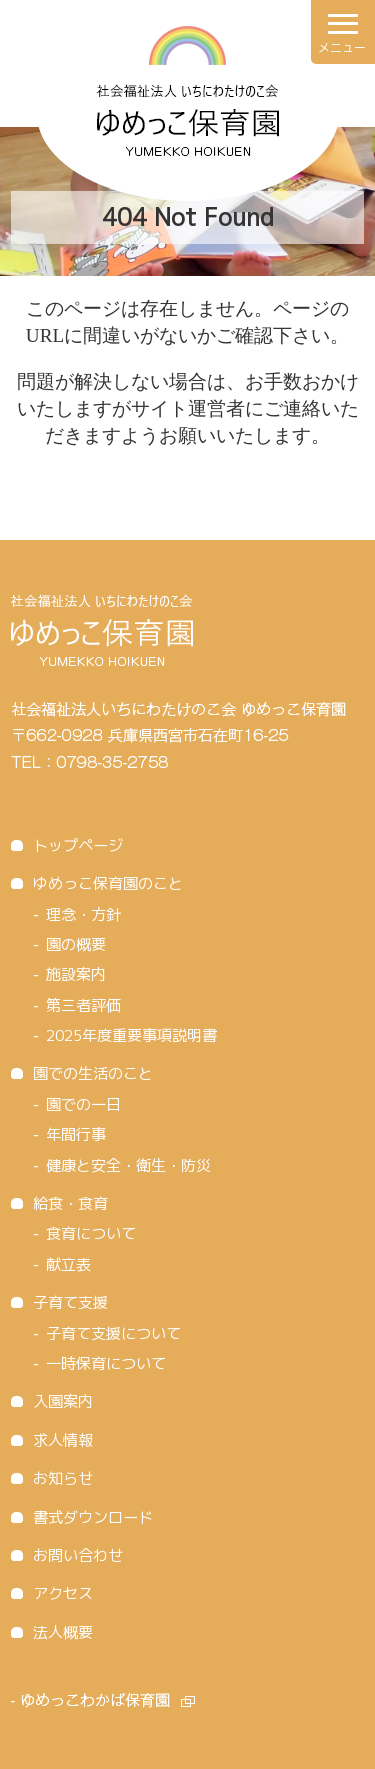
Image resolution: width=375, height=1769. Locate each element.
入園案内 (63, 1401)
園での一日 (83, 1104)
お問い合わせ (78, 1555)
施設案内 (76, 974)
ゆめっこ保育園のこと (108, 883)
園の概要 (76, 944)
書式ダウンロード (93, 1517)
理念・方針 (83, 914)
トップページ (78, 845)
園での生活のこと (93, 1073)
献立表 (68, 1264)
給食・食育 (70, 1203)
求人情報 (63, 1440)
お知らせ (63, 1478)
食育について (91, 1233)
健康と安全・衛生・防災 (128, 1165)
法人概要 (63, 1632)
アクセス (63, 1593)
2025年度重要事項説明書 (131, 1035)
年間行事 (76, 1134)
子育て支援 (70, 1302)
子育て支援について (113, 1333)
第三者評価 (83, 1005)
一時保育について (106, 1363)
